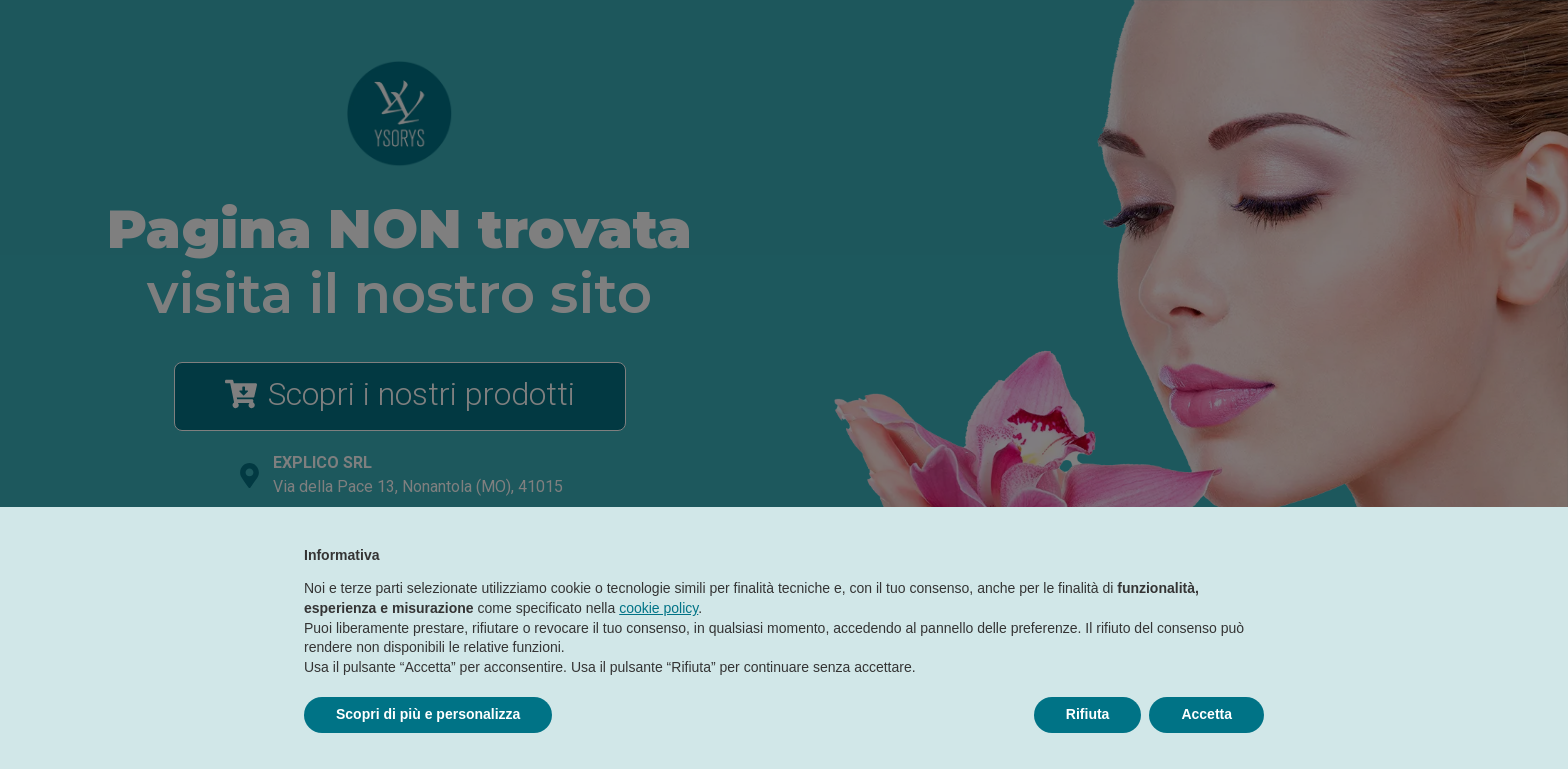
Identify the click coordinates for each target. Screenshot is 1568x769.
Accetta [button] (1206, 714)
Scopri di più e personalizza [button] (428, 714)
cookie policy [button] (658, 608)
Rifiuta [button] (1088, 714)
